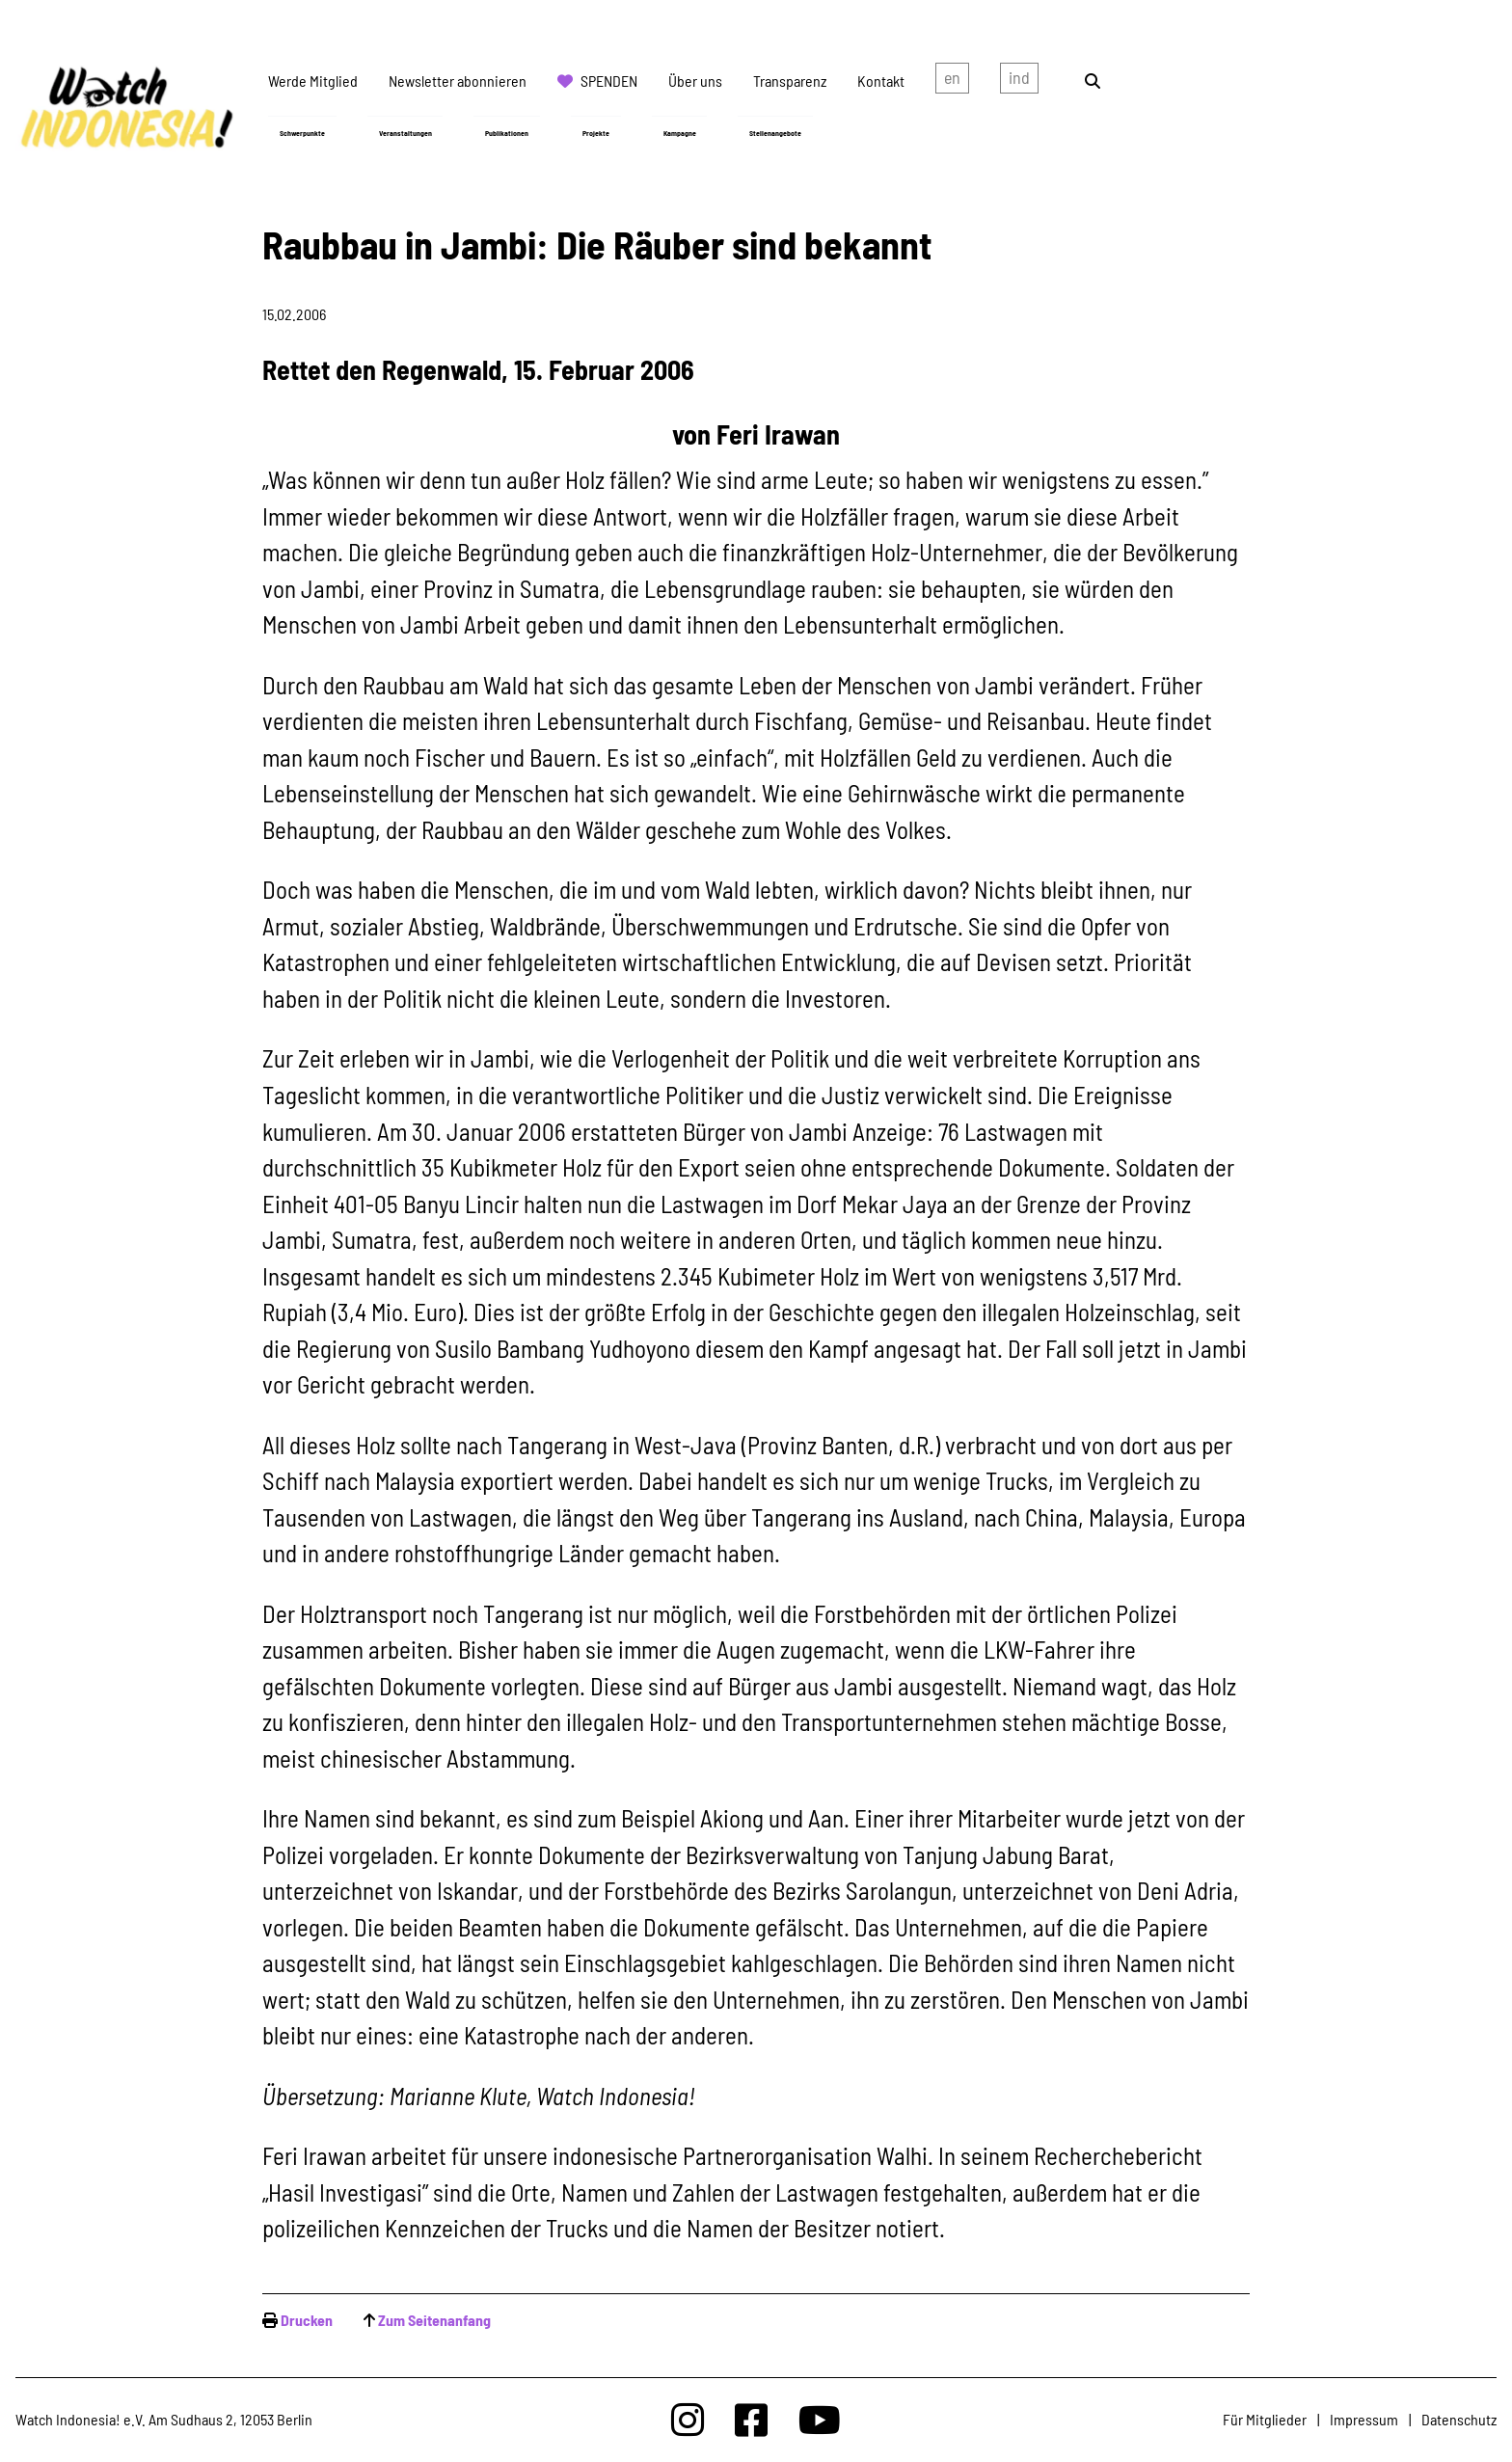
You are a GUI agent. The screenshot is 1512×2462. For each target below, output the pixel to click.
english (952, 81)
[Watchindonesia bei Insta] (687, 2419)
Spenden (608, 80)
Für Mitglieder (1265, 2419)
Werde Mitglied (313, 80)
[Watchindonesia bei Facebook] (751, 2419)
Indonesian (1019, 81)
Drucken (307, 2320)
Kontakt (880, 80)
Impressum (1364, 2419)
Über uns (695, 80)
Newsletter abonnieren (457, 80)
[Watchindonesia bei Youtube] (819, 2419)
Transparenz (789, 80)
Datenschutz (1459, 2419)
